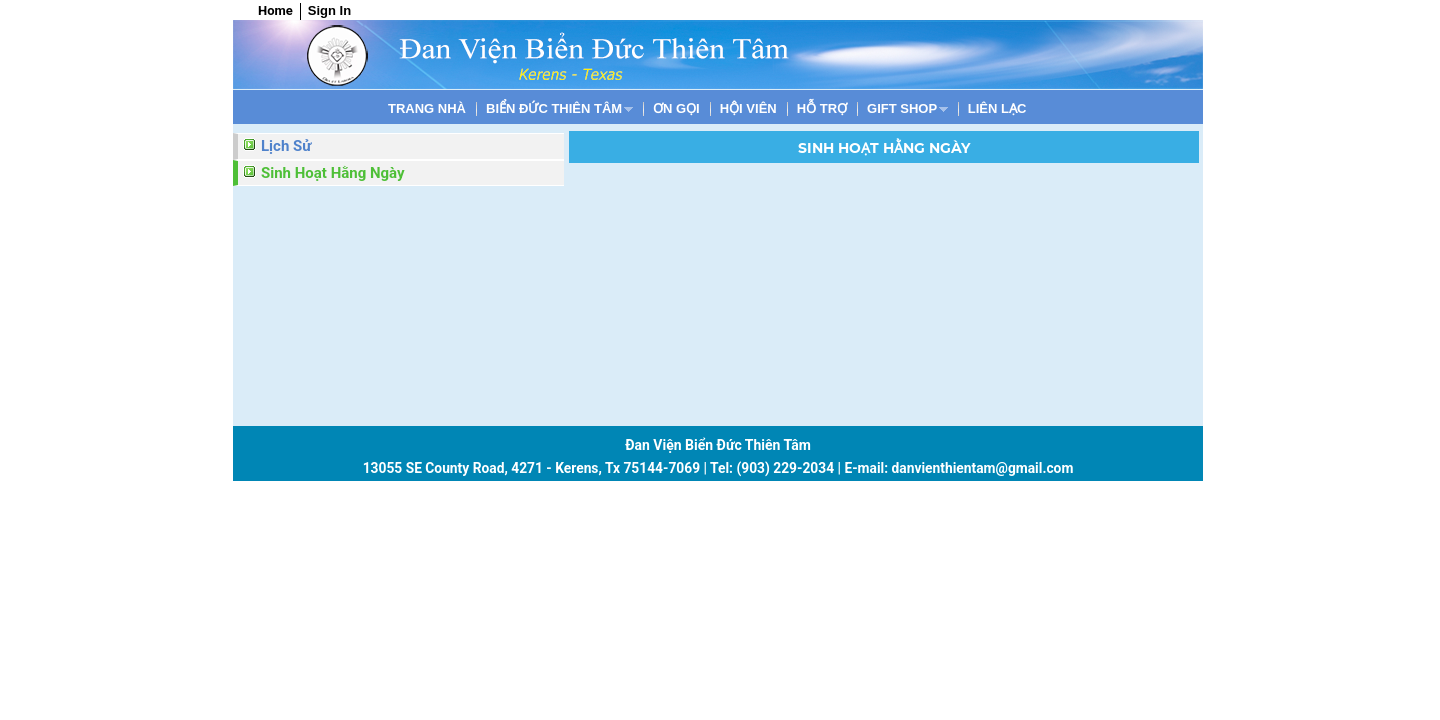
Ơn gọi (676, 108)
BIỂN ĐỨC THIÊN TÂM (554, 109)
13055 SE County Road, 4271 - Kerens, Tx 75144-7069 (531, 468)
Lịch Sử (286, 146)
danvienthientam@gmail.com (983, 468)
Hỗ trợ (822, 108)
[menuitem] (427, 108)
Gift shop (902, 109)
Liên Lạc (997, 108)
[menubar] (707, 108)
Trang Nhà (427, 108)
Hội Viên (748, 108)
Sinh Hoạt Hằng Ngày (333, 173)
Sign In (329, 10)
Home (275, 10)
